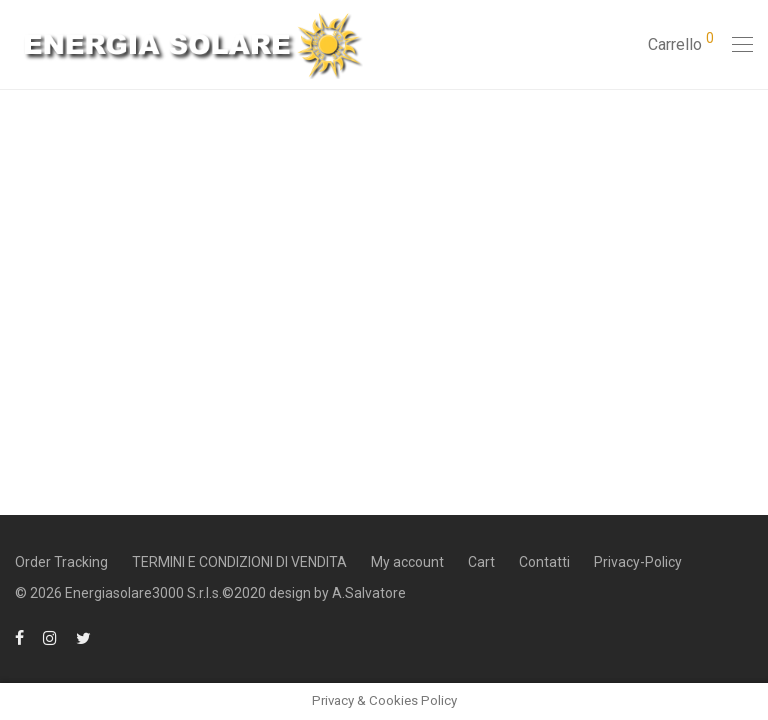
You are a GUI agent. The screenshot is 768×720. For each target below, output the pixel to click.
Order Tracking (61, 562)
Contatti (544, 562)
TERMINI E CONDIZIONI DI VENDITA (239, 562)
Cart (481, 562)
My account (407, 562)
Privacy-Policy (638, 562)
